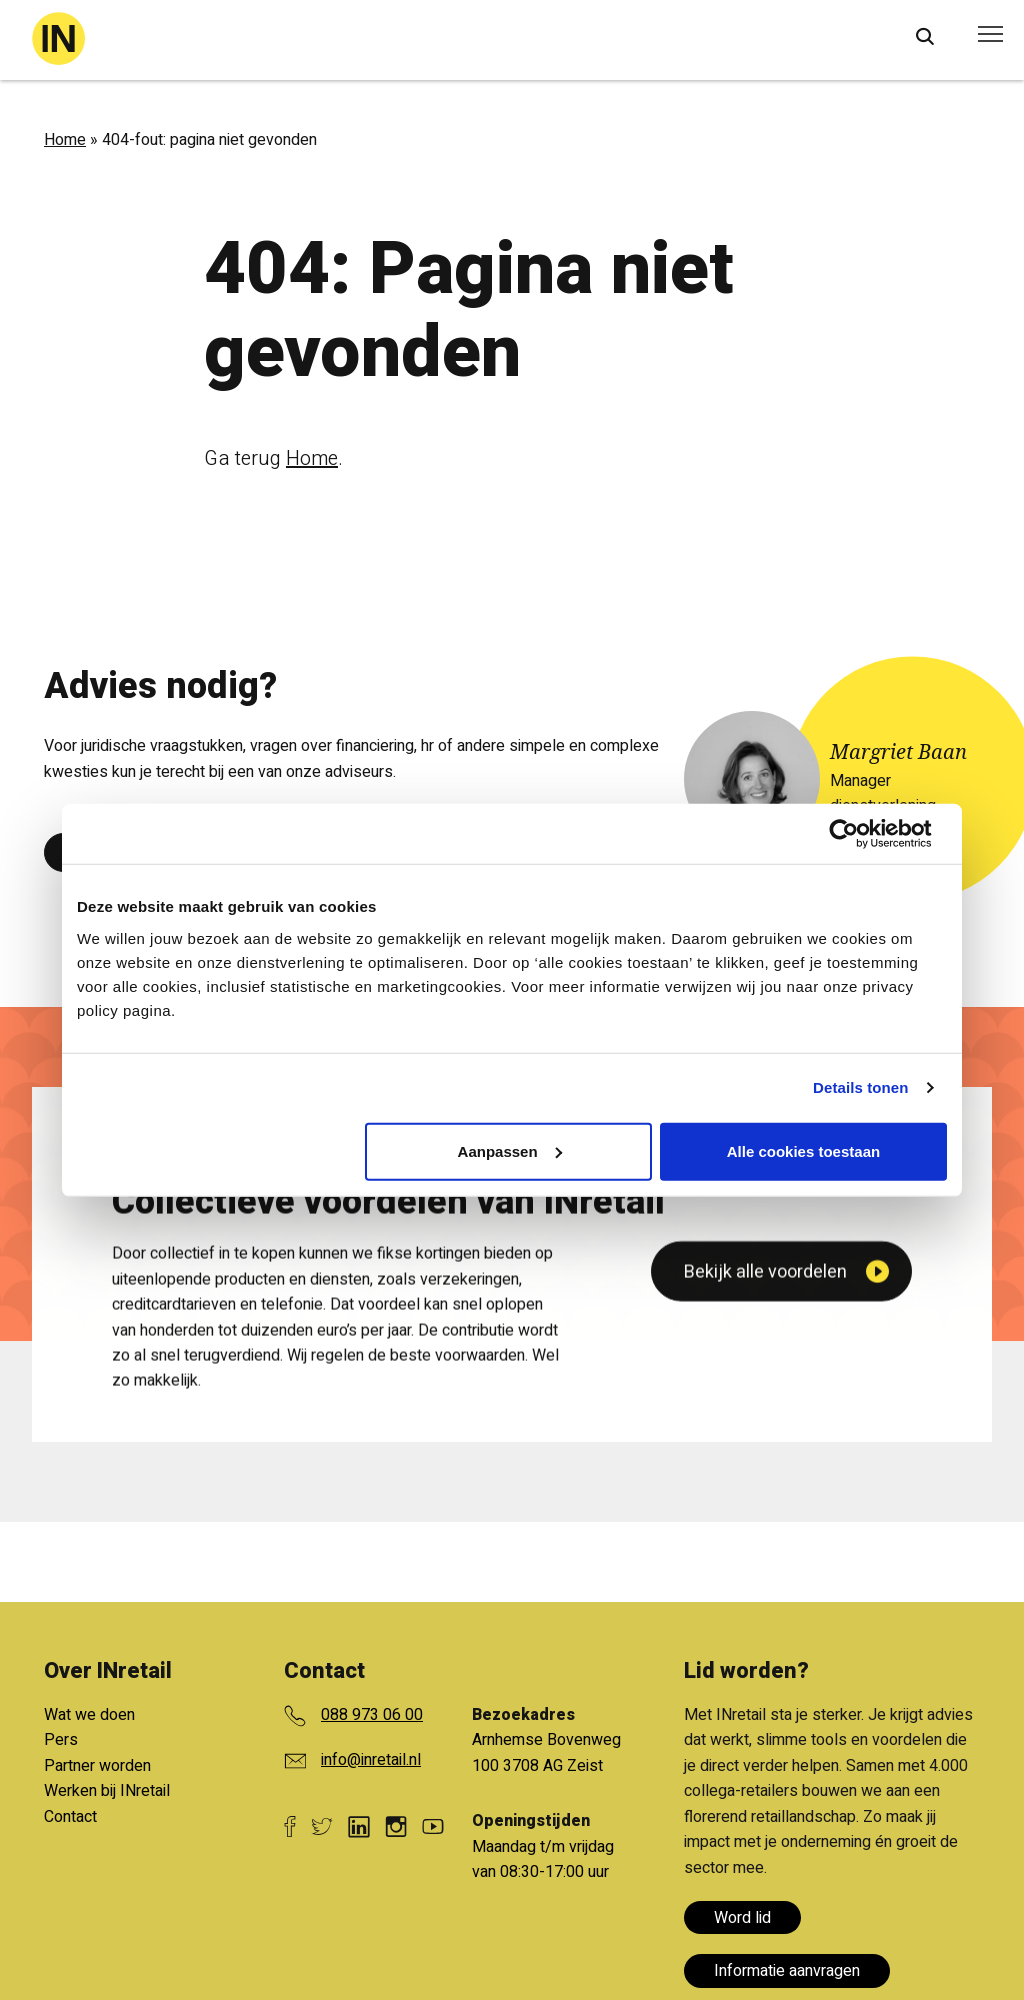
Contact (70, 1817)
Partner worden (97, 1766)
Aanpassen (510, 1150)
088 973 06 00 (372, 1715)
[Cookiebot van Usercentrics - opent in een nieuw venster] (859, 834)
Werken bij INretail (107, 1791)
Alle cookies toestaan (803, 1150)
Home (65, 140)
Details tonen (860, 1087)
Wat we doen (89, 1715)
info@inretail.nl (371, 1760)
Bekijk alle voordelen (765, 1494)
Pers (61, 1740)
